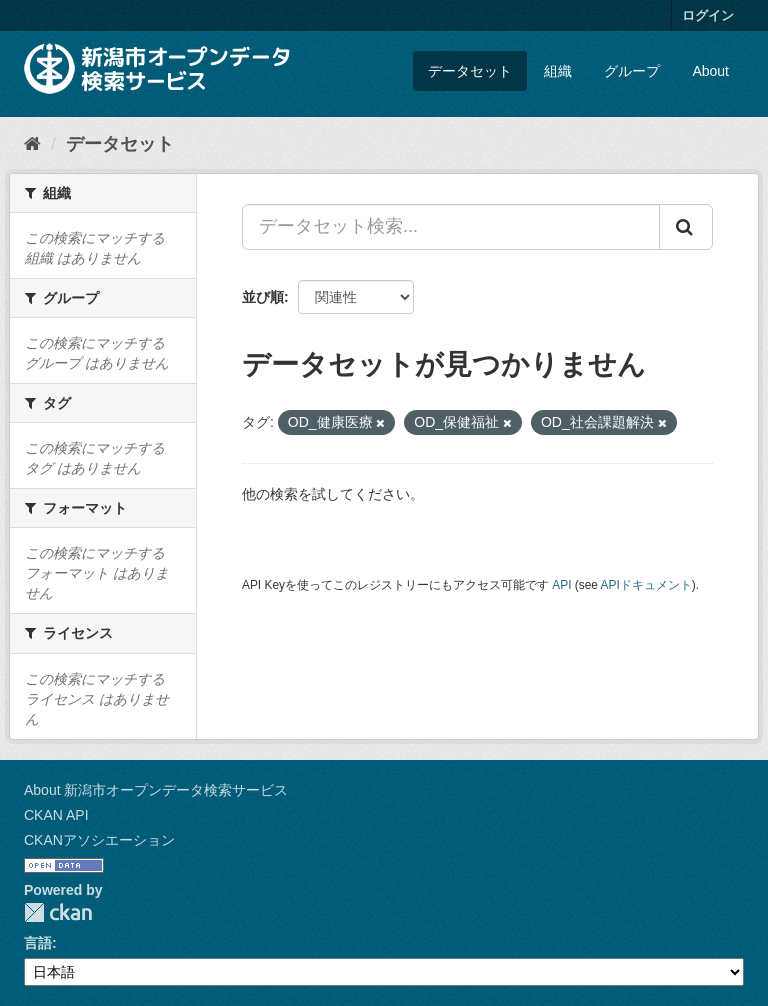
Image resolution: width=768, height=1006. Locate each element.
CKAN (58, 912)
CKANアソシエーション (99, 840)
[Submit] (686, 227)
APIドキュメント (646, 585)
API (561, 585)
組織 (558, 71)
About (710, 71)
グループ (632, 71)
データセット (470, 71)
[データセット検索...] (451, 227)
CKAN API (56, 815)
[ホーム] (32, 144)
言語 (38, 943)
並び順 (263, 297)
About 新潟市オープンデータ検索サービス (156, 790)
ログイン (708, 15)
